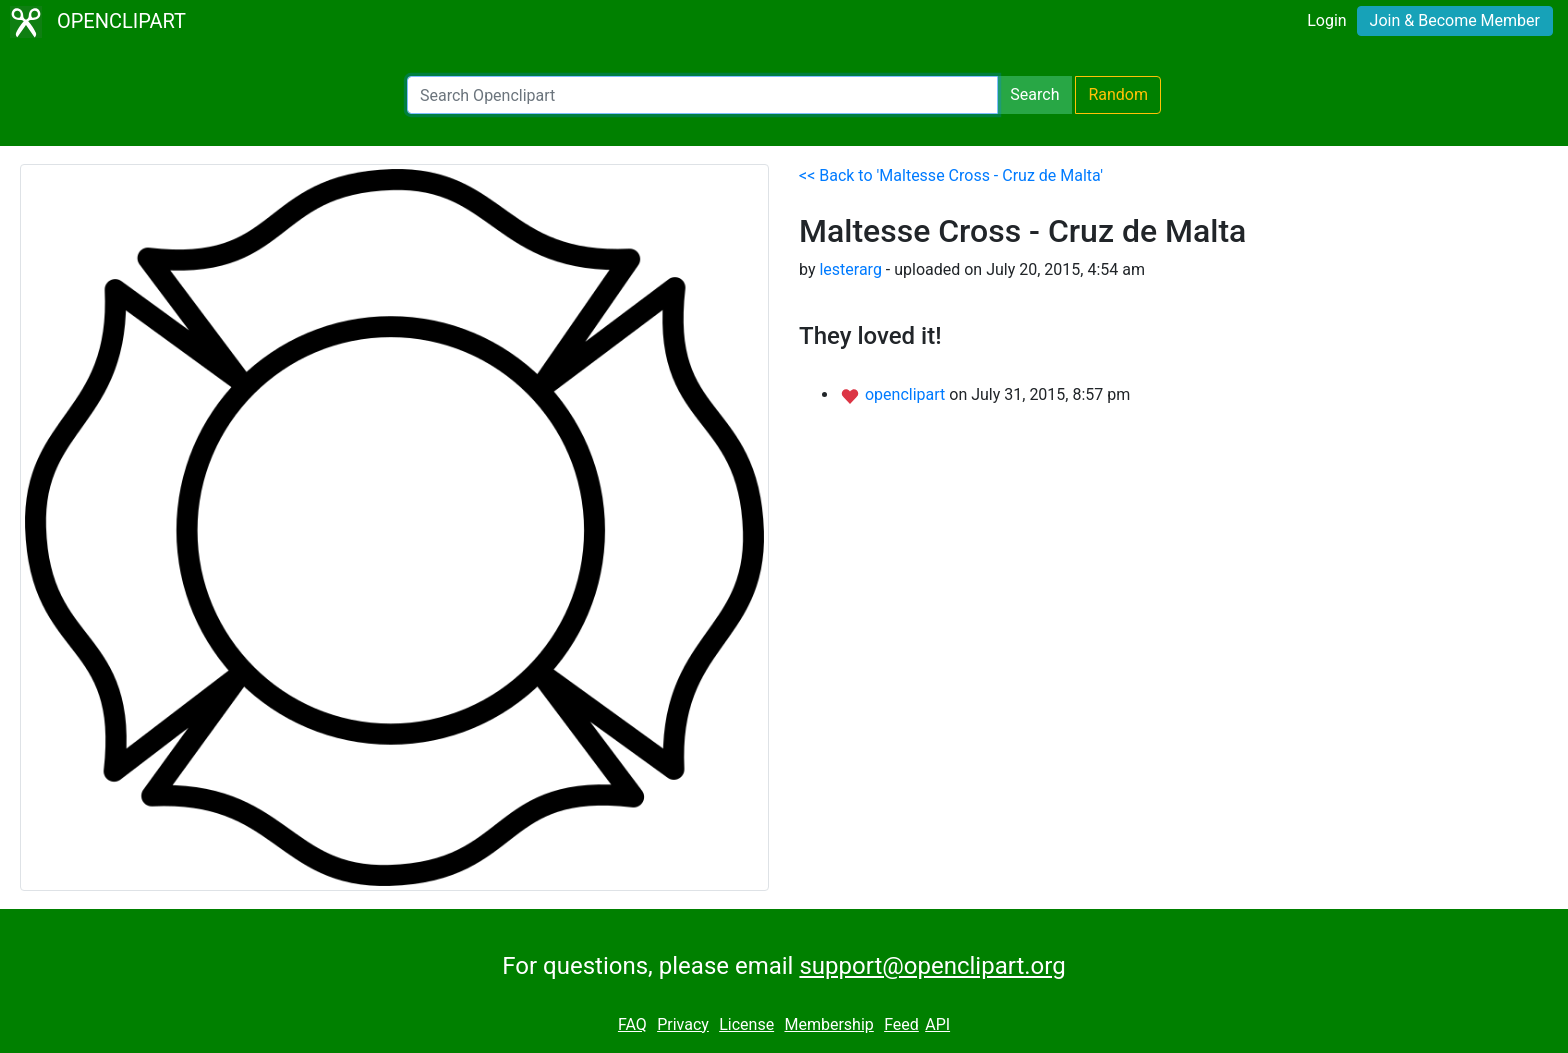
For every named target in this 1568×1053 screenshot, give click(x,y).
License (746, 1024)
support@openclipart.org (932, 966)
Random (1118, 94)
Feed (901, 1024)
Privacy (683, 1024)
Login (1326, 20)
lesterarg (850, 269)
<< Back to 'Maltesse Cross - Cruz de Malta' (951, 175)
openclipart (907, 394)
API (937, 1024)
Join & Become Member (1455, 20)
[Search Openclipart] (702, 95)
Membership (828, 1024)
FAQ (632, 1024)
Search (1034, 94)
